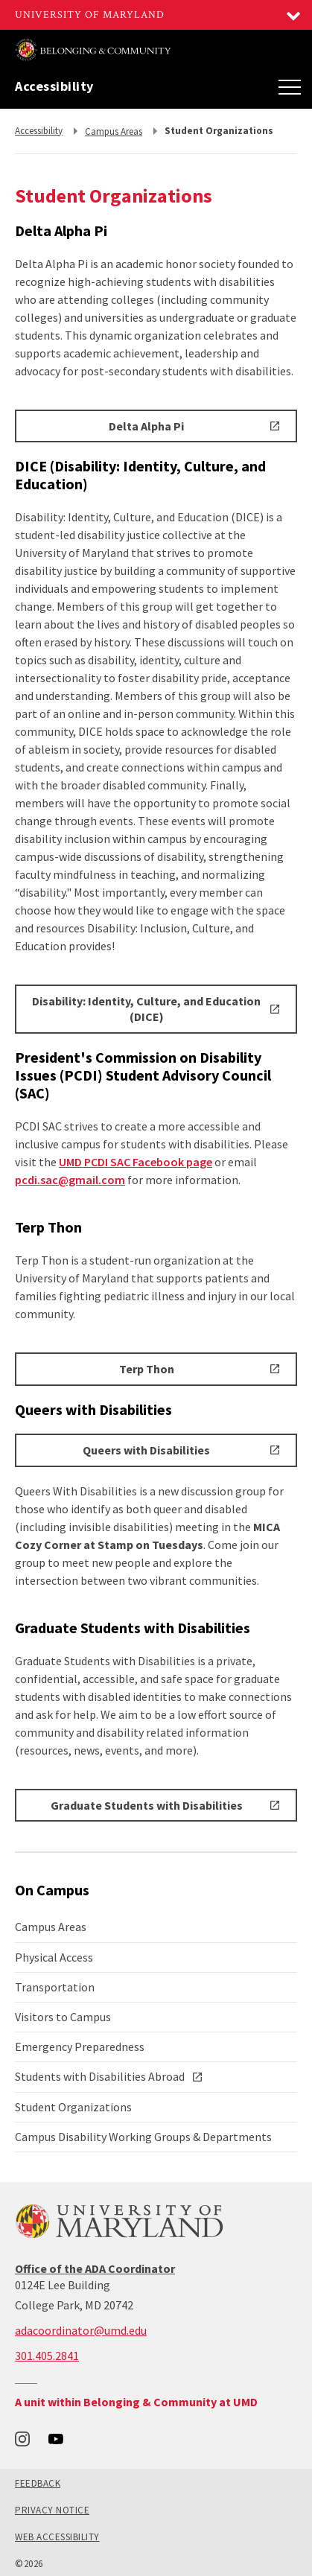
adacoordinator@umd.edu (81, 2330)
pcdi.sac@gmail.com (70, 1179)
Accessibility (54, 86)
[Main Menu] (289, 86)
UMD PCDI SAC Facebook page (135, 1161)
